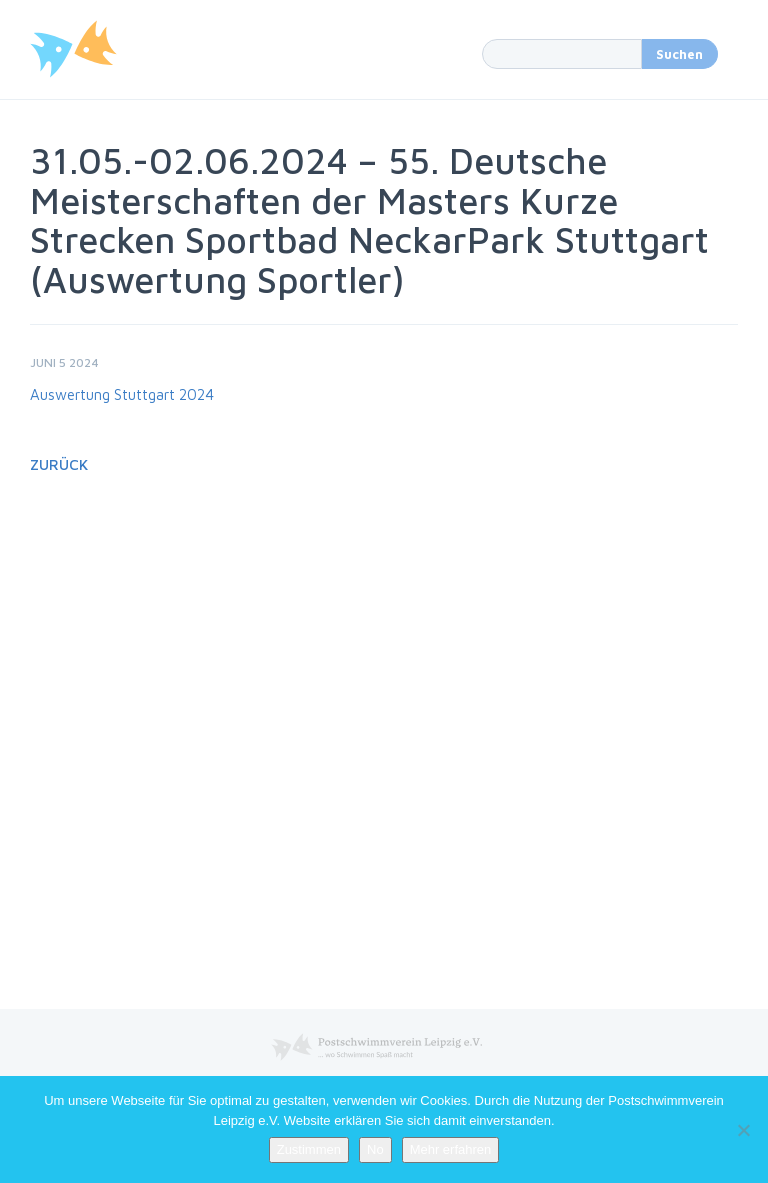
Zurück (59, 464)
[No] (743, 1130)
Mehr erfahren (451, 1149)
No (375, 1149)
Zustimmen (309, 1149)
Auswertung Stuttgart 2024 (122, 394)
